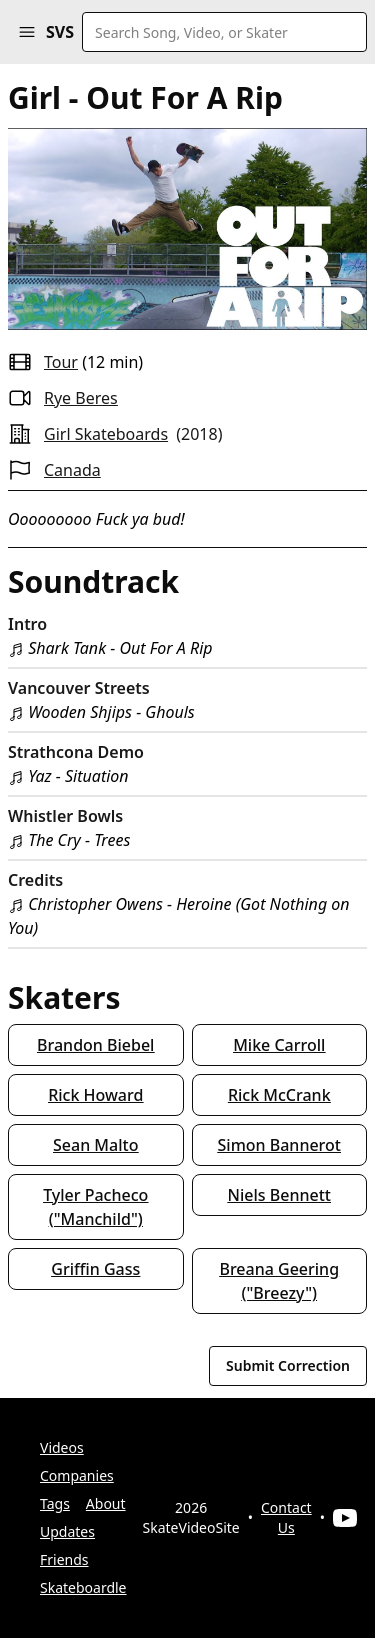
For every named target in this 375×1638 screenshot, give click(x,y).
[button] (27, 32)
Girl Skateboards (106, 434)
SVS (60, 32)
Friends (64, 1559)
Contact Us (286, 1517)
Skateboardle (83, 1587)
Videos (62, 1447)
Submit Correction (288, 1365)
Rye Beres (81, 398)
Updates (67, 1531)
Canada (72, 470)
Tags (55, 1503)
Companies (77, 1475)
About (106, 1503)
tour (61, 362)
